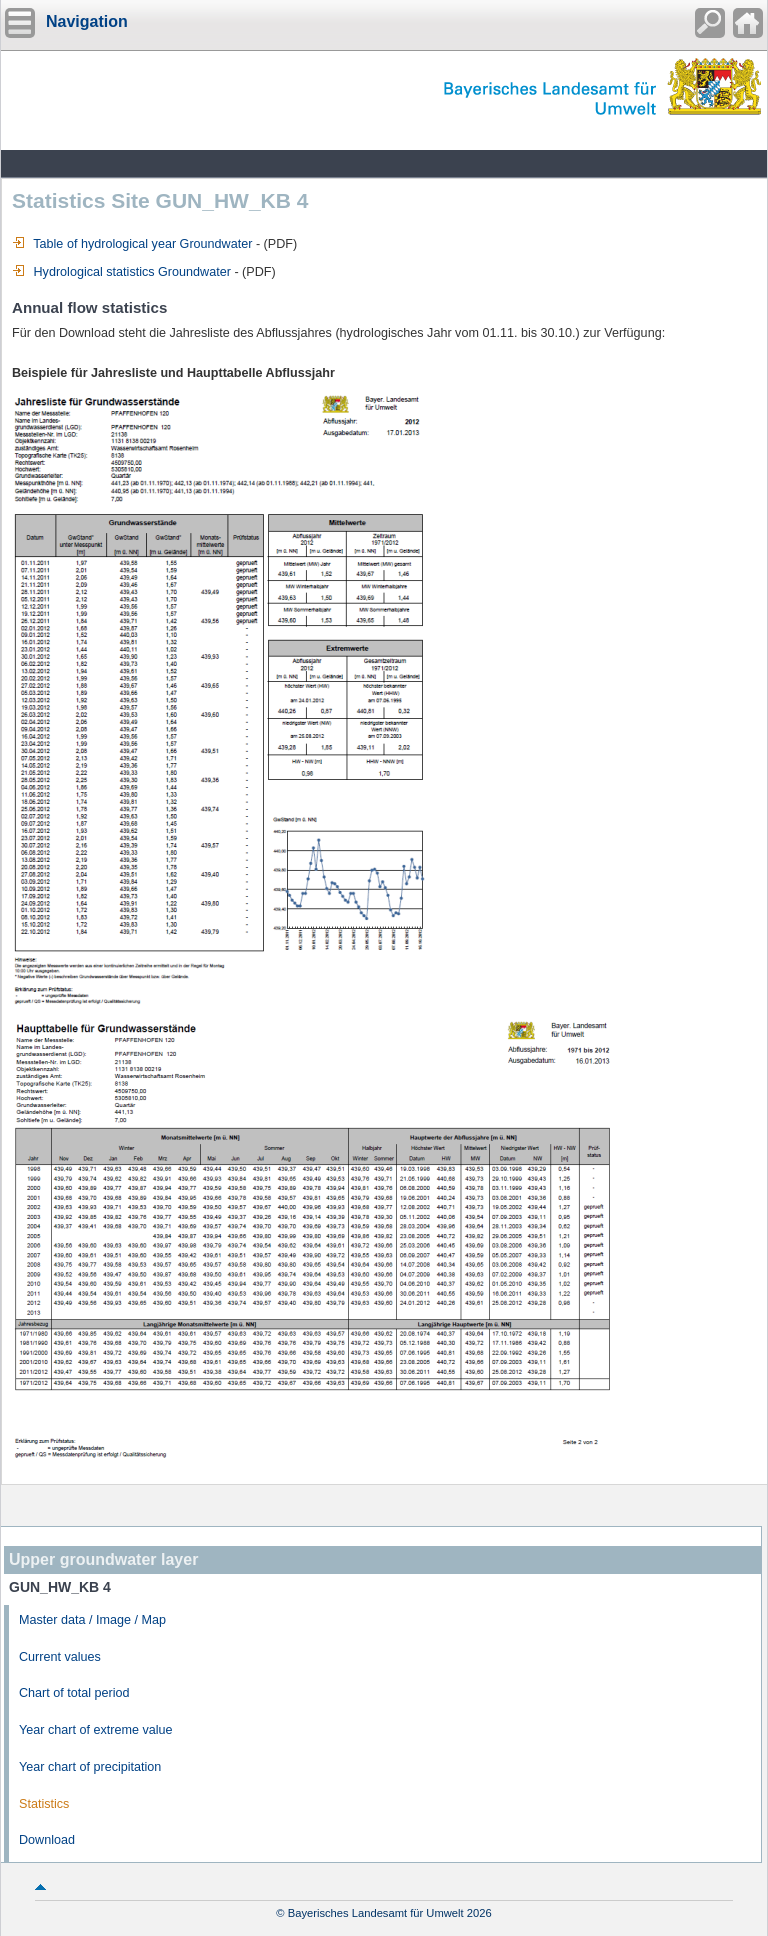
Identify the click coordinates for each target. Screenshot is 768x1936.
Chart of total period (74, 1693)
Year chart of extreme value (96, 1730)
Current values (60, 1657)
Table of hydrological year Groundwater (132, 244)
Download (47, 1840)
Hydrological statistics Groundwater (121, 272)
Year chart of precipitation (90, 1767)
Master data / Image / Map (92, 1620)
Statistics (44, 1804)
